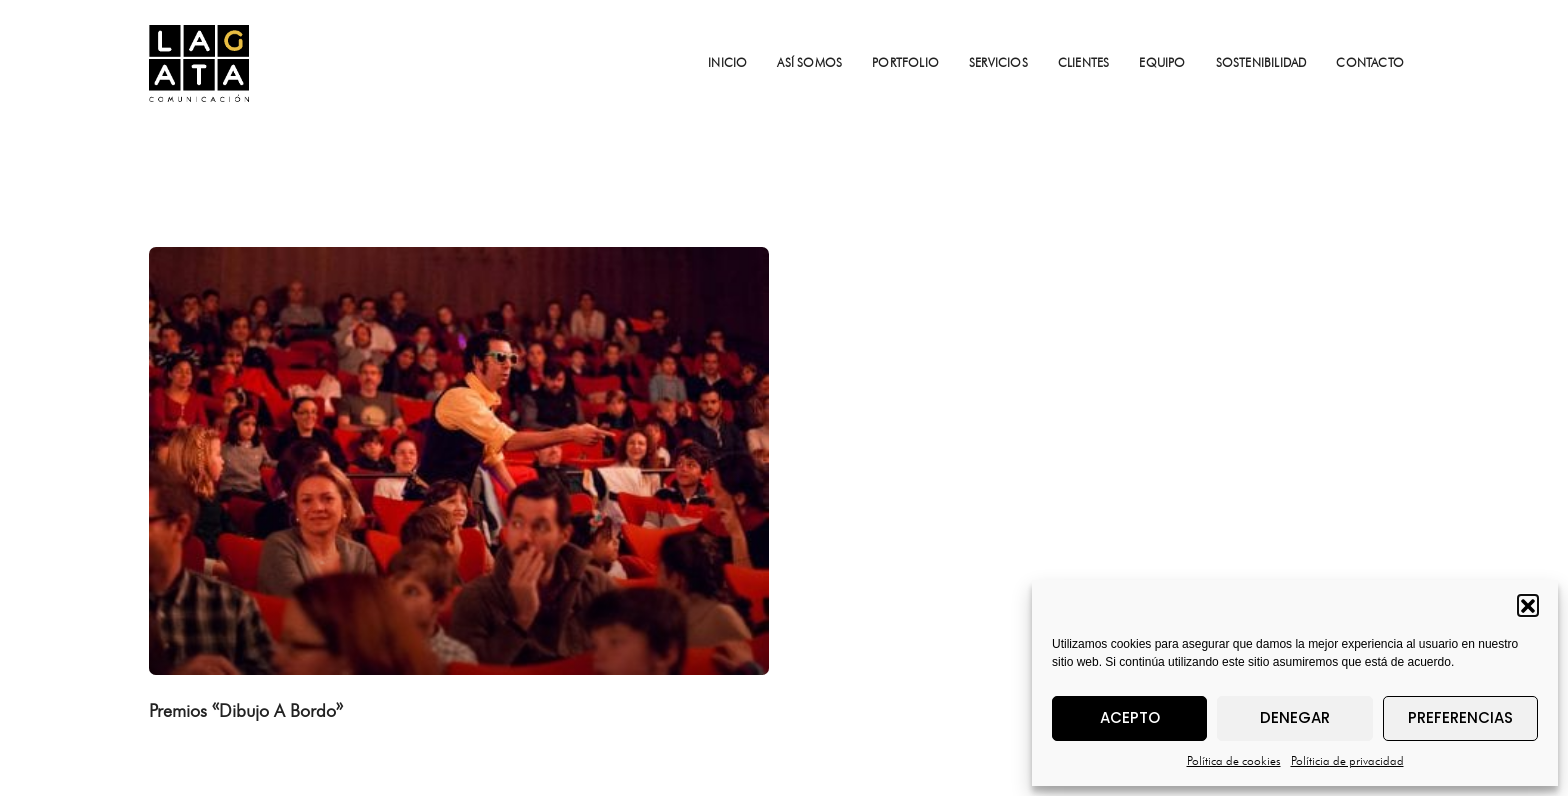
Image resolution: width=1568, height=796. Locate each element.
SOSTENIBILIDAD (1261, 62)
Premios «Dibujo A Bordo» (246, 710)
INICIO (727, 62)
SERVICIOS (998, 62)
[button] (1528, 605)
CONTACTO (1370, 62)
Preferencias (1460, 717)
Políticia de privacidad (1347, 760)
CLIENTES (1084, 62)
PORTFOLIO (905, 62)
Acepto (1130, 717)
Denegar (1295, 717)
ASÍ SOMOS (809, 62)
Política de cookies (1234, 760)
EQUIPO (1162, 62)
